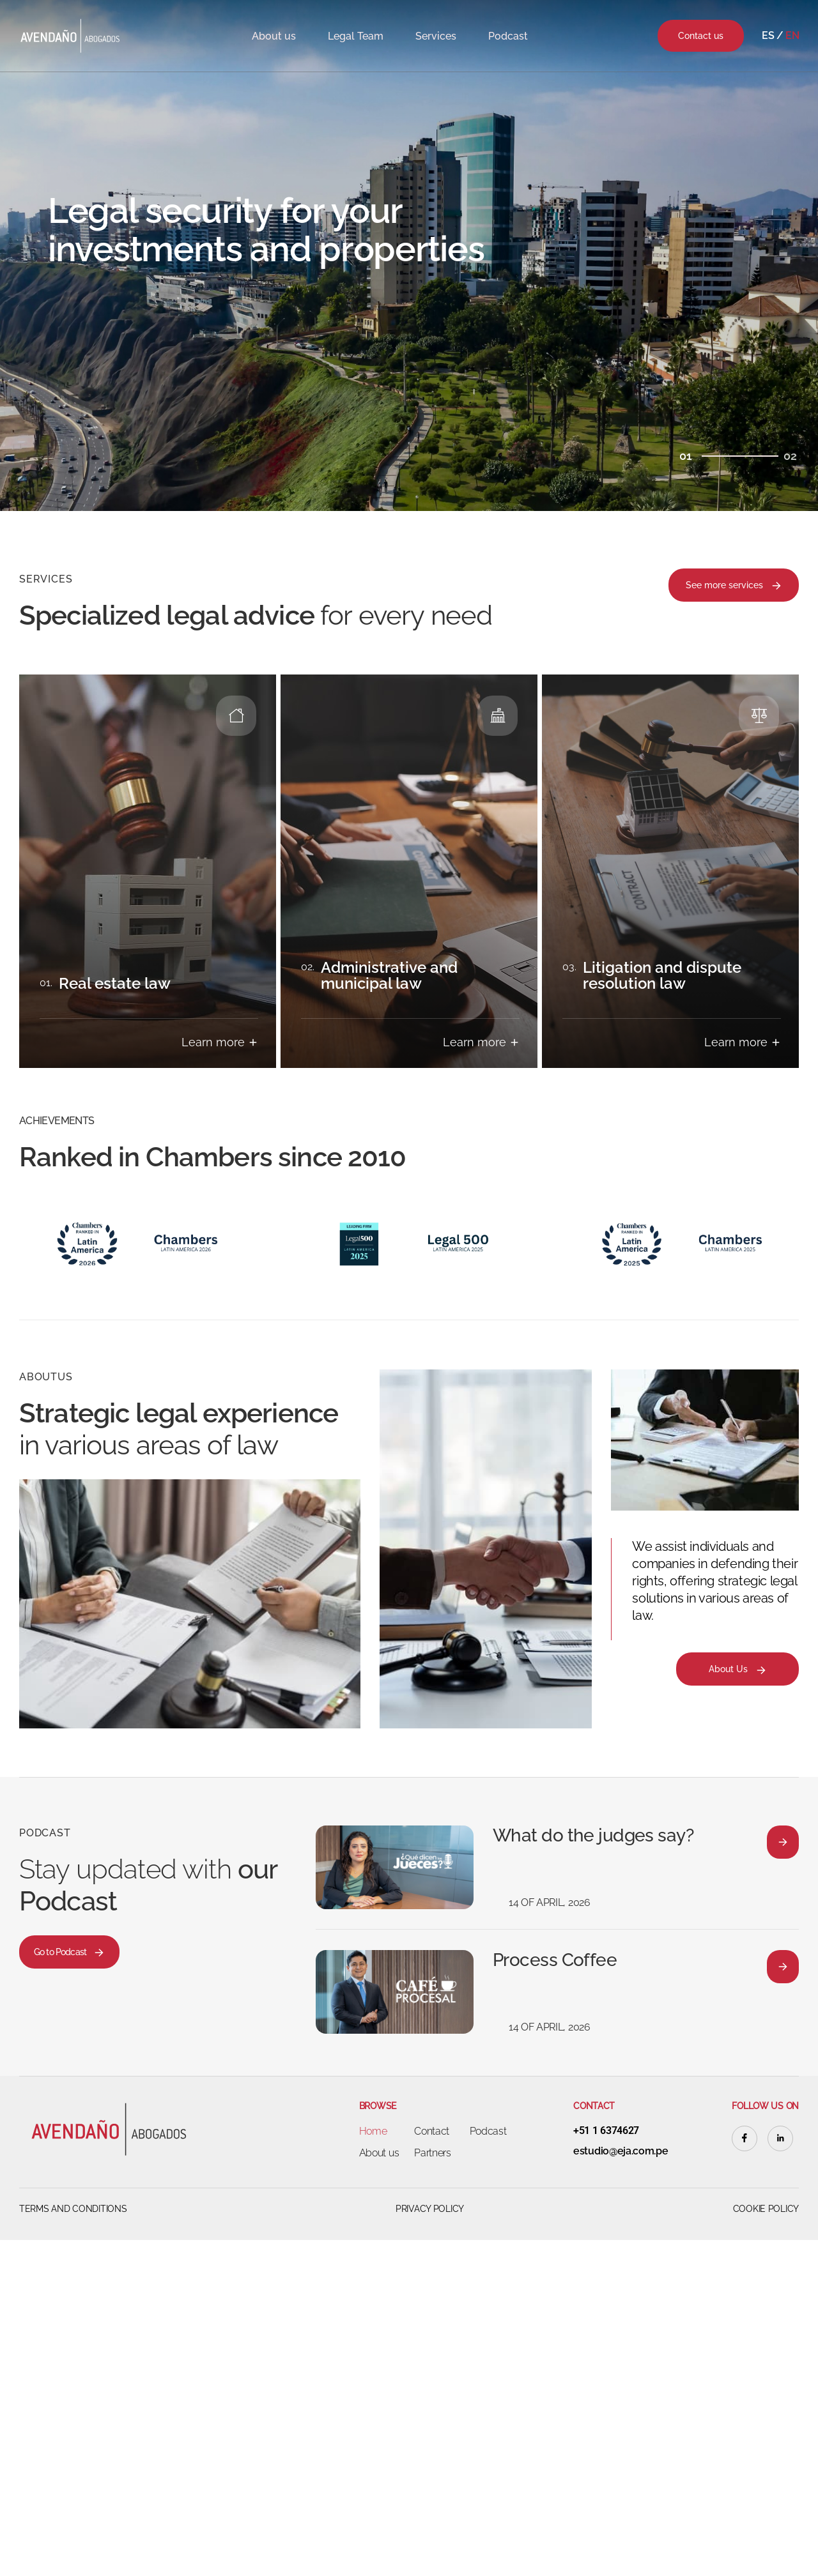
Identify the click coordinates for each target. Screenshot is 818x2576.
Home (373, 2131)
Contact (431, 2131)
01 (685, 456)
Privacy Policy (430, 2209)
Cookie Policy (766, 2209)
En (792, 35)
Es (768, 35)
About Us (738, 1669)
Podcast (508, 36)
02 (789, 456)
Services (435, 36)
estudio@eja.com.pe (620, 2151)
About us (274, 36)
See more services (734, 585)
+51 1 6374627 (606, 2131)
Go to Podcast (69, 1952)
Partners (432, 2153)
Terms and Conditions (73, 2209)
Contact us (700, 36)
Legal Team (355, 36)
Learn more (219, 1042)
